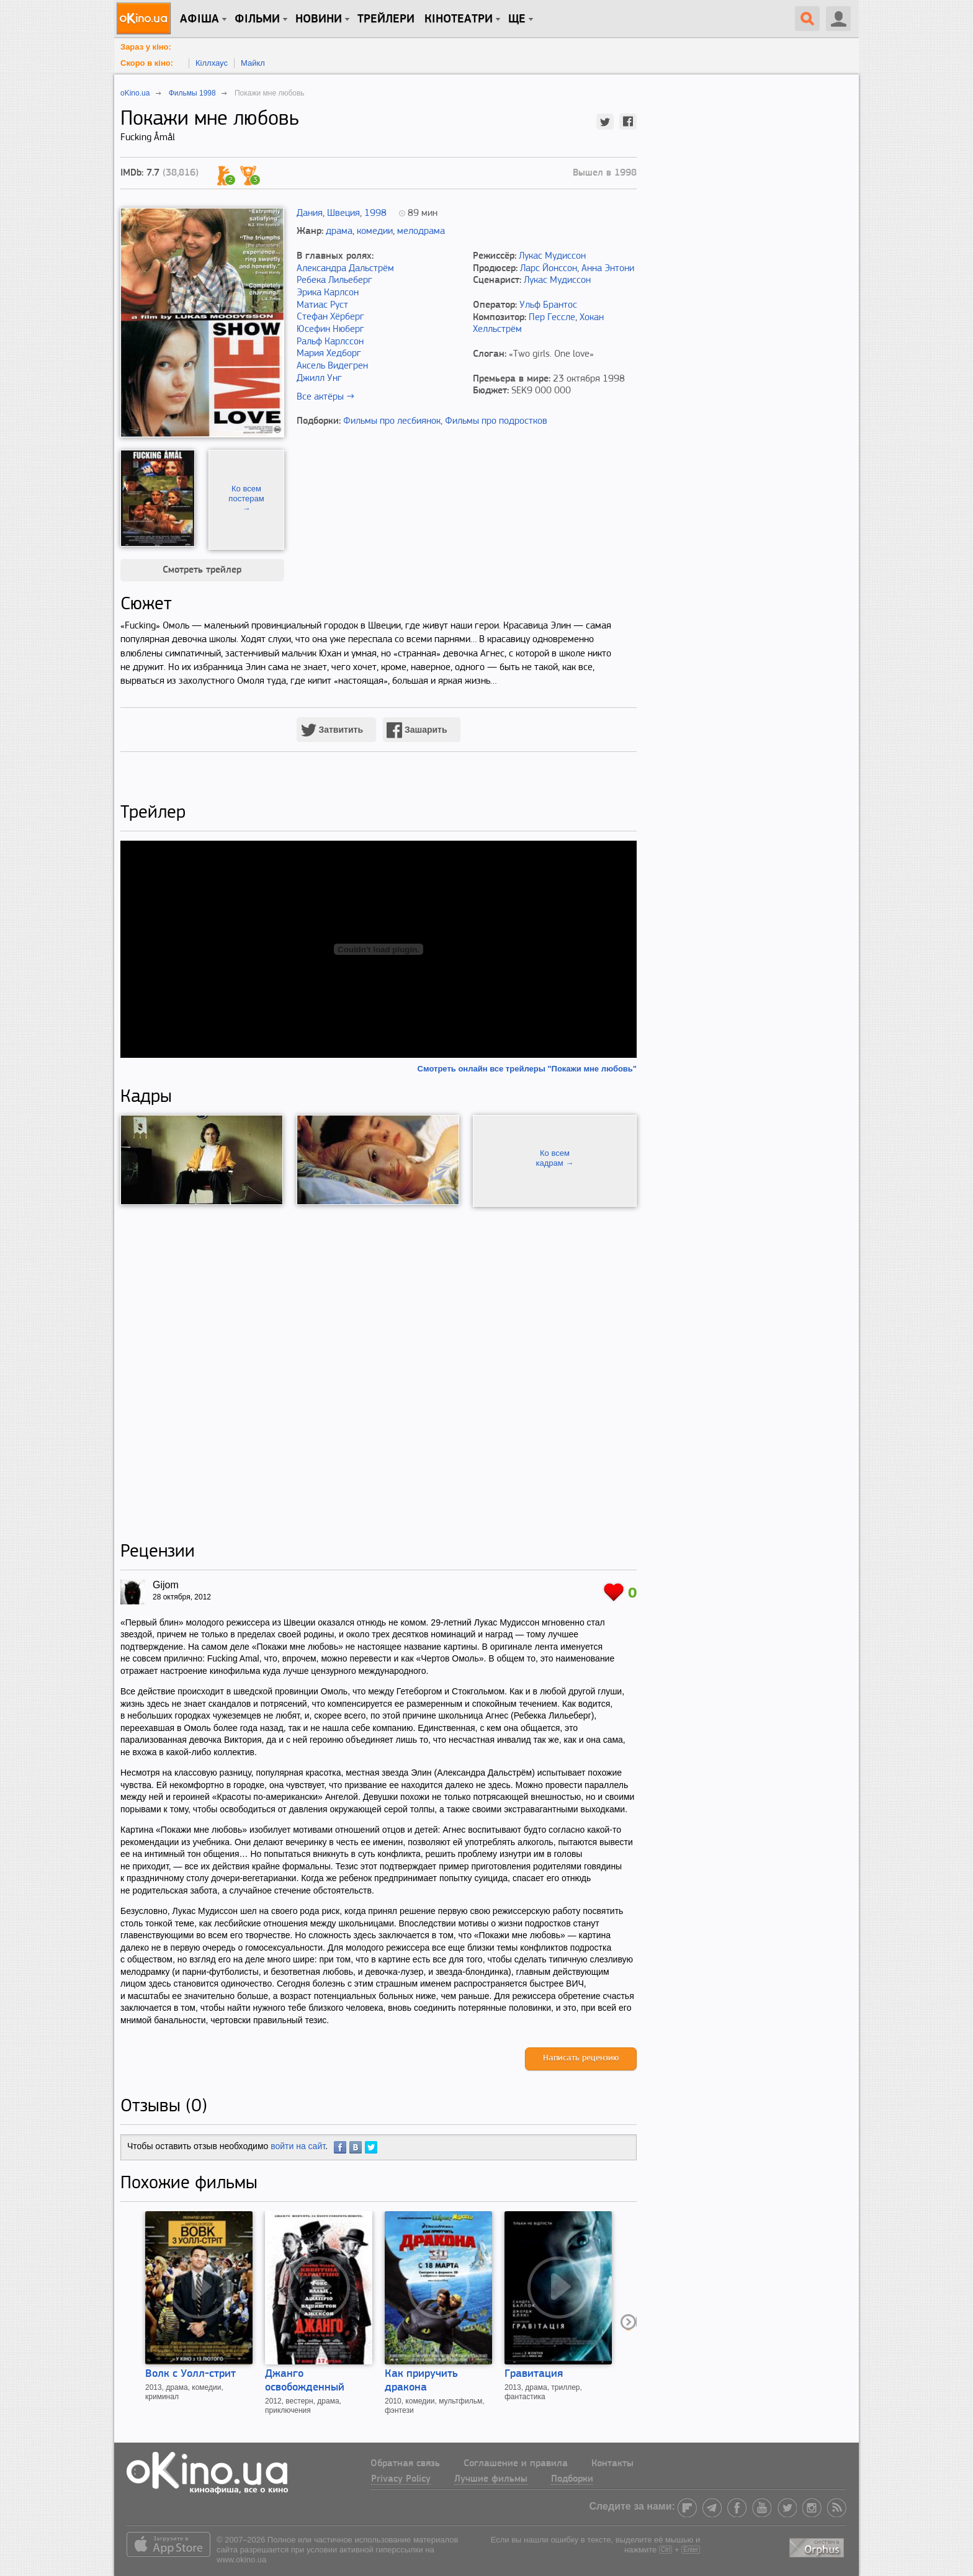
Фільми (257, 19)
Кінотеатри (458, 19)
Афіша (199, 19)
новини (318, 19)
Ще (517, 19)
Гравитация (533, 2374)
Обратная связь (405, 2464)
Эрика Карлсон (328, 293)
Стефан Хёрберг (330, 317)
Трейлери (386, 19)
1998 (375, 213)
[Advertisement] (378, 1374)
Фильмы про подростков (496, 421)
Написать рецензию (581, 2058)
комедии (375, 231)
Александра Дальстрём (345, 269)
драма (339, 231)
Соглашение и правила (516, 2464)
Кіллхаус (211, 63)
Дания (310, 213)
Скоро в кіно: (146, 63)
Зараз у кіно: (145, 46)
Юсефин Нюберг (330, 329)
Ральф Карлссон (330, 342)
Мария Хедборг (329, 354)
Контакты (612, 2464)
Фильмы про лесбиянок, (392, 421)
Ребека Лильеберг (334, 280)
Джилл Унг (319, 378)
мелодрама (421, 231)
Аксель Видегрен (332, 366)
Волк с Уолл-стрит (190, 2374)
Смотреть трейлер (202, 570)
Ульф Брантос (548, 305)
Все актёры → (325, 397)
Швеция (343, 213)
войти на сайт (298, 2146)
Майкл (253, 63)
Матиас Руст (322, 305)
